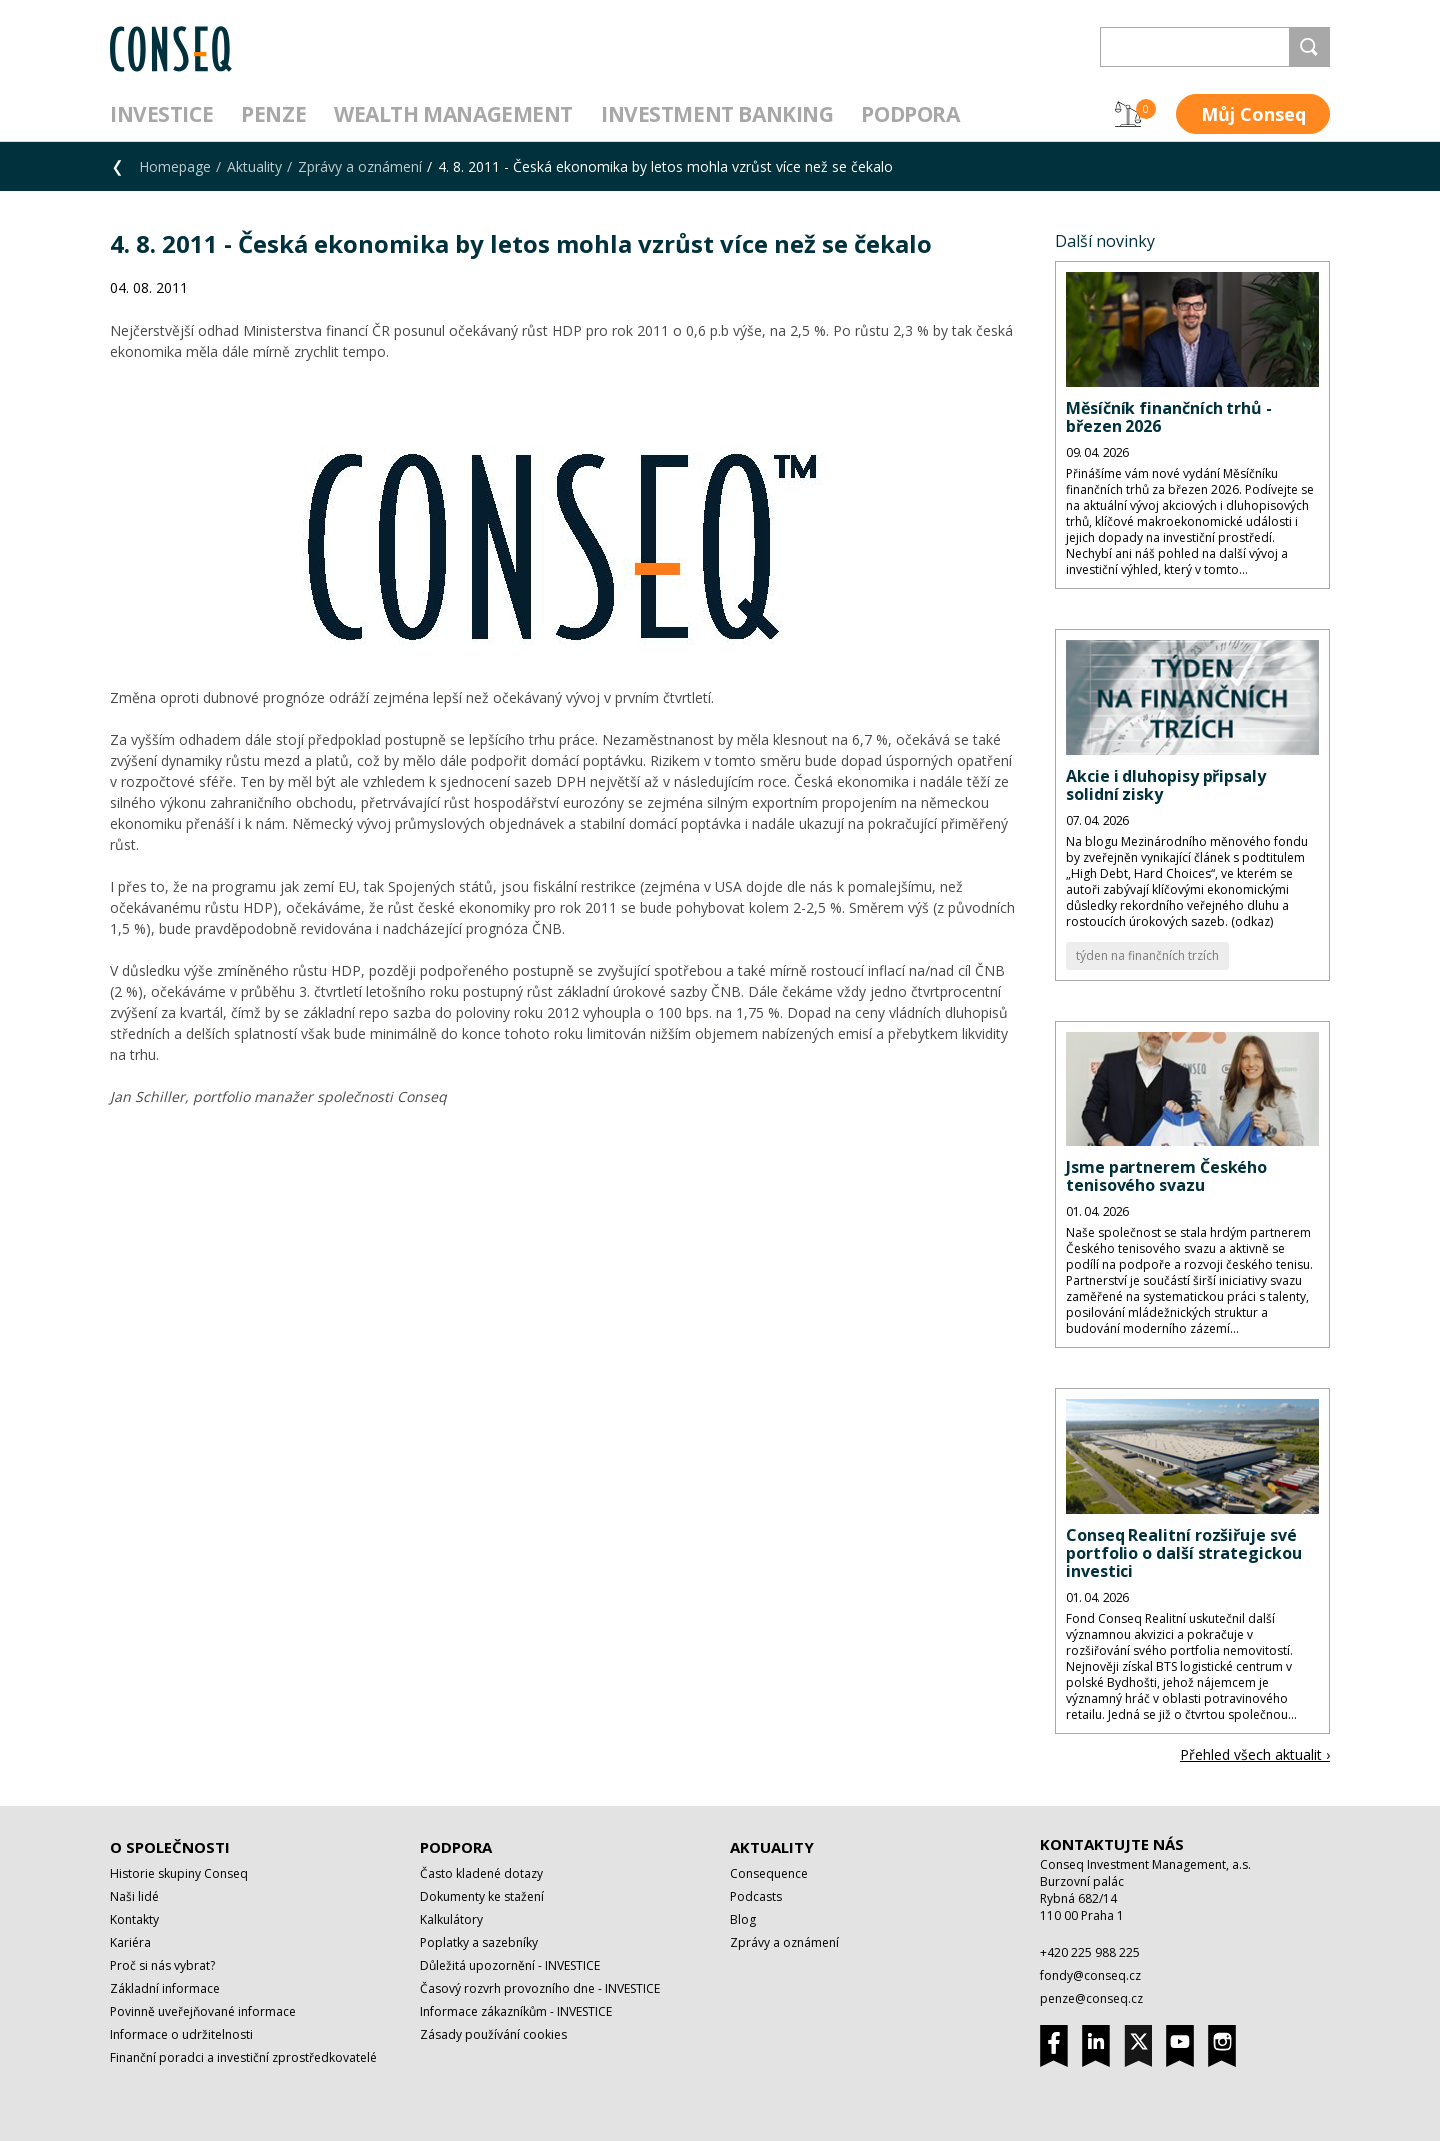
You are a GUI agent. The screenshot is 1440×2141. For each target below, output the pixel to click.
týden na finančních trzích (1147, 955)
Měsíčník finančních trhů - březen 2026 (1169, 417)
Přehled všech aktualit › (1255, 1754)
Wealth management (453, 114)
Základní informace (165, 1988)
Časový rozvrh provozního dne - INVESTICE (540, 1988)
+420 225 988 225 (1090, 1952)
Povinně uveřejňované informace (203, 2011)
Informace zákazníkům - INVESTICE (516, 2011)
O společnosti (170, 1847)
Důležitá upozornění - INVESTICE (510, 1965)
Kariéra (130, 1942)
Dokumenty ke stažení (482, 1896)
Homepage (175, 166)
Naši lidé (134, 1896)
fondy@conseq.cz (1090, 1975)
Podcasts (756, 1896)
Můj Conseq (1253, 114)
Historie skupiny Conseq (179, 1873)
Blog (743, 1919)
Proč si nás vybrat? (162, 1965)
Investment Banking (717, 114)
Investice (161, 114)
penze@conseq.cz (1091, 1998)
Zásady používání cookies (493, 2034)
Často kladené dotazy (481, 1873)
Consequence (769, 1873)
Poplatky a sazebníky (479, 1942)
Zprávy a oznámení (360, 166)
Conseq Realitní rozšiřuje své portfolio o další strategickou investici (1184, 1553)
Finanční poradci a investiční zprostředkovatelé (243, 2057)
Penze (273, 114)
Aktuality (254, 166)
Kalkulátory (451, 1919)
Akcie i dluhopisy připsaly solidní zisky (1166, 785)
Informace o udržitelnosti (181, 2034)
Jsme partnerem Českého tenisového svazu (1166, 1176)
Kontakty (134, 1919)
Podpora (910, 114)
